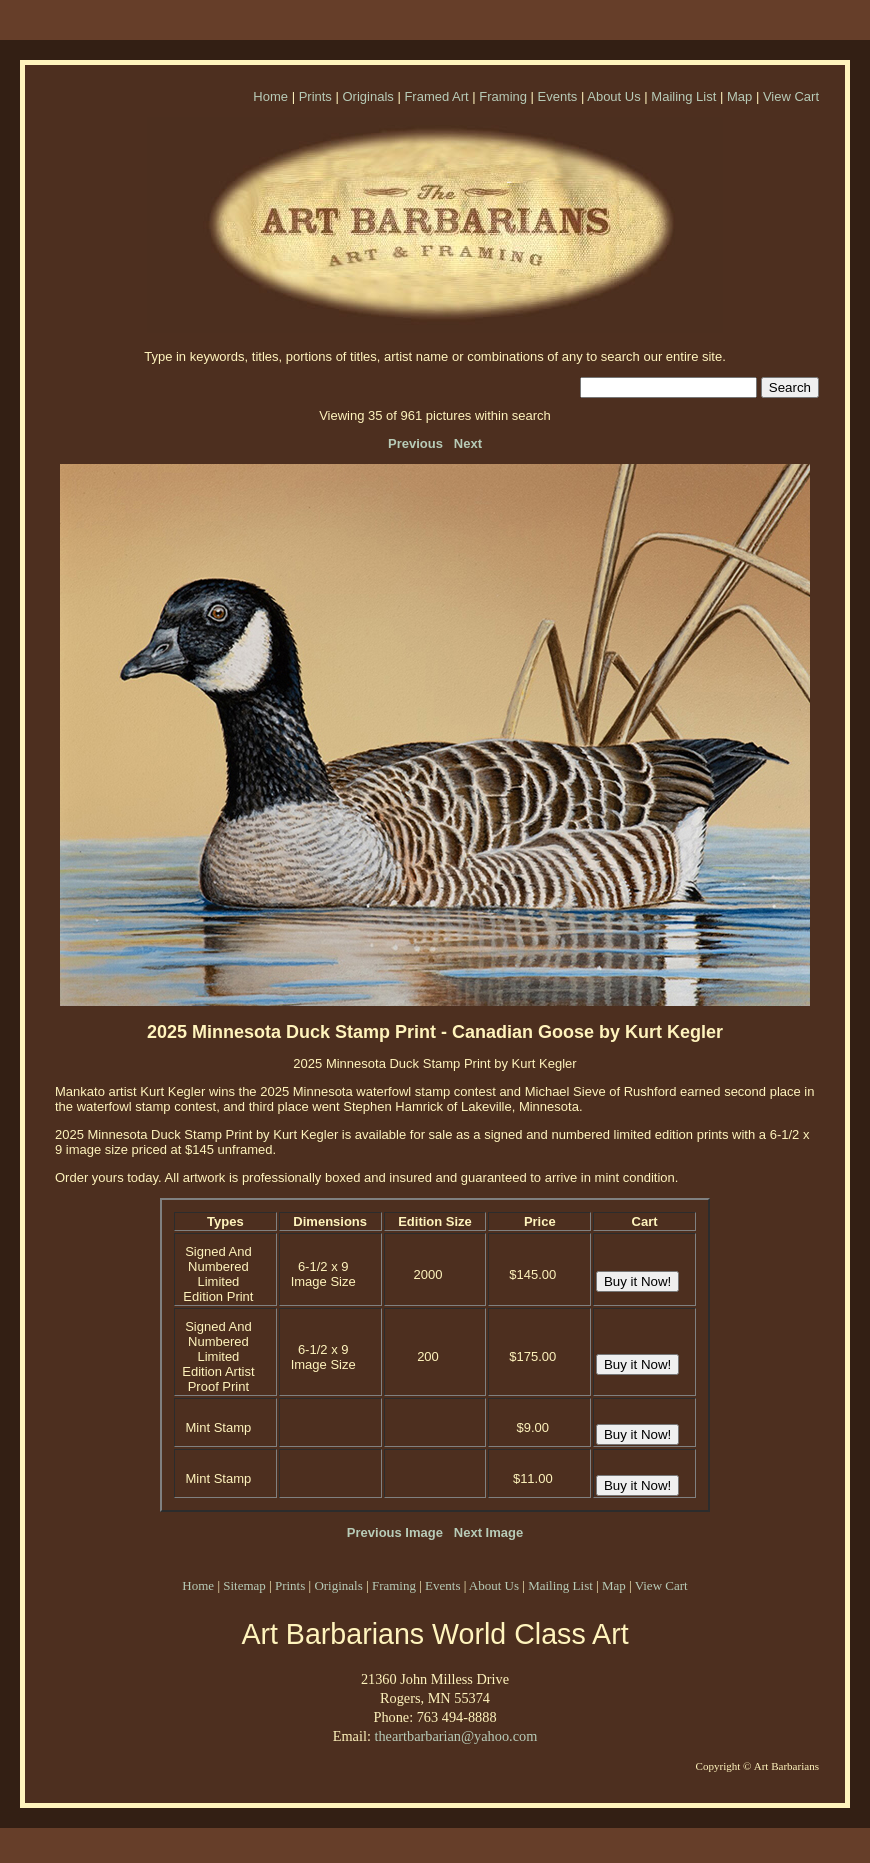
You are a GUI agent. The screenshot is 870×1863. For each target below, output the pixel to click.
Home (270, 96)
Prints (315, 96)
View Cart (791, 96)
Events (558, 96)
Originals (367, 96)
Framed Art (436, 96)
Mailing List (683, 96)
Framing (503, 96)
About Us (613, 96)
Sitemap (244, 1585)
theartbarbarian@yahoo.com (455, 1736)
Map (739, 96)
